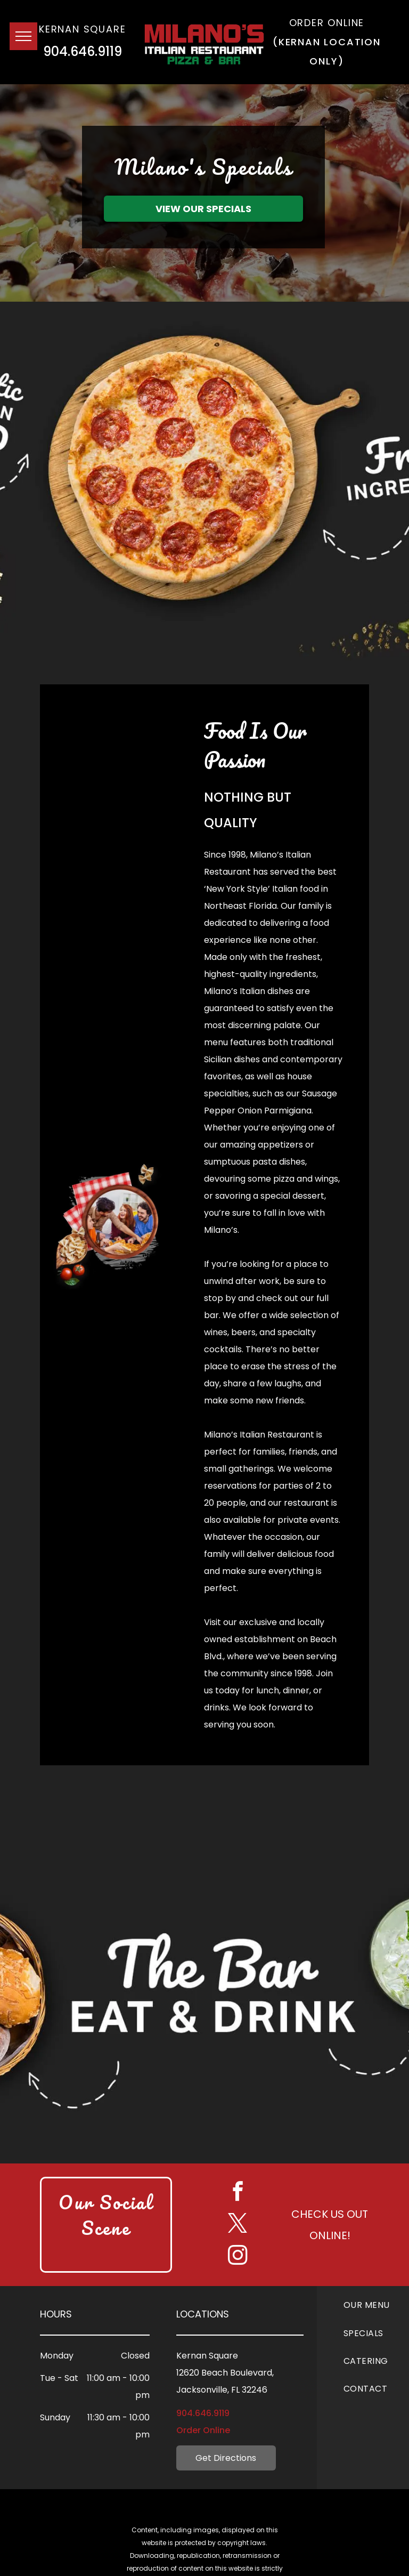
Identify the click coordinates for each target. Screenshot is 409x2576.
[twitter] (237, 2225)
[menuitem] (376, 2305)
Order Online (203, 2430)
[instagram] (237, 2257)
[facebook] (237, 2193)
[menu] (23, 36)
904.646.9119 (82, 51)
